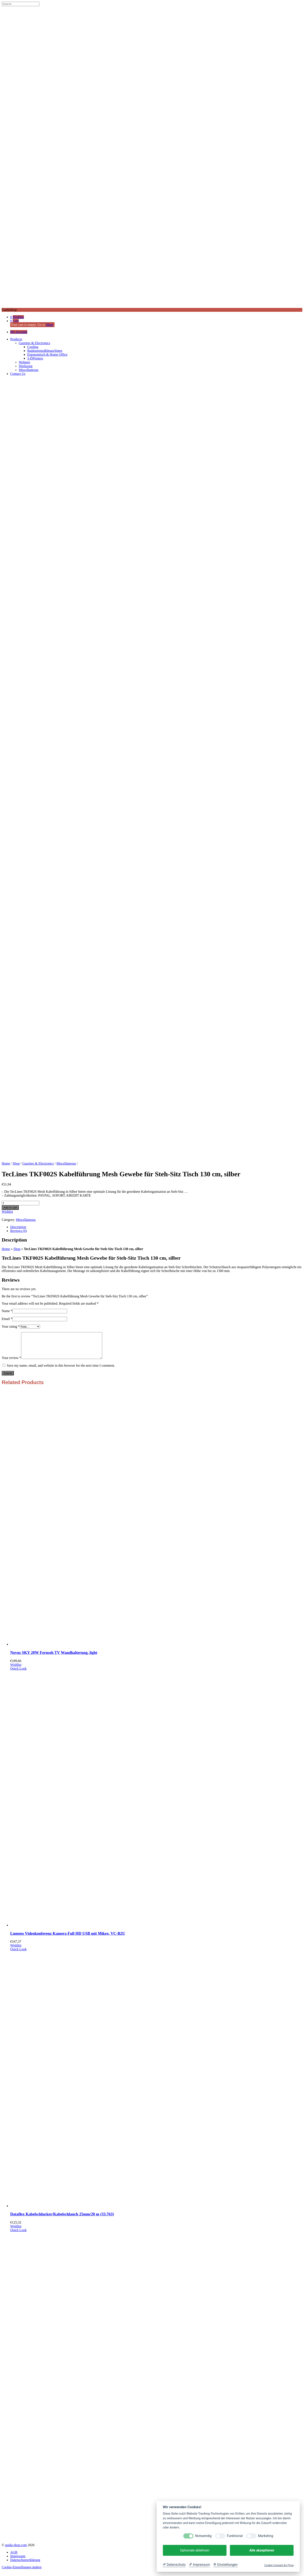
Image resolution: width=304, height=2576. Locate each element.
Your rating (11, 1326)
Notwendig (203, 2536)
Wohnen (24, 362)
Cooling (32, 347)
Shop (49, 324)
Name (7, 1311)
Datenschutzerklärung (25, 2565)
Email (7, 1319)
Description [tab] (18, 1227)
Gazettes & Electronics (34, 343)
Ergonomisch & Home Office (47, 354)
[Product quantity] (20, 1203)
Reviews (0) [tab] (18, 1231)
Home (6, 1163)
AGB (13, 2557)
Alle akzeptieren (261, 2550)
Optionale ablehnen (194, 2550)
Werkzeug (25, 366)
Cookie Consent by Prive (279, 2565)
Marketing (265, 2536)
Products (16, 339)
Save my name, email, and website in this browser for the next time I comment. (61, 1370)
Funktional (235, 2536)
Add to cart (10, 1207)
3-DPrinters (35, 358)
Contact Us (18, 373)
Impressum (17, 2561)
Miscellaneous (28, 370)
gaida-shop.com (16, 2550)
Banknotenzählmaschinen (44, 350)
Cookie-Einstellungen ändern (22, 2572)
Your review (11, 1363)
